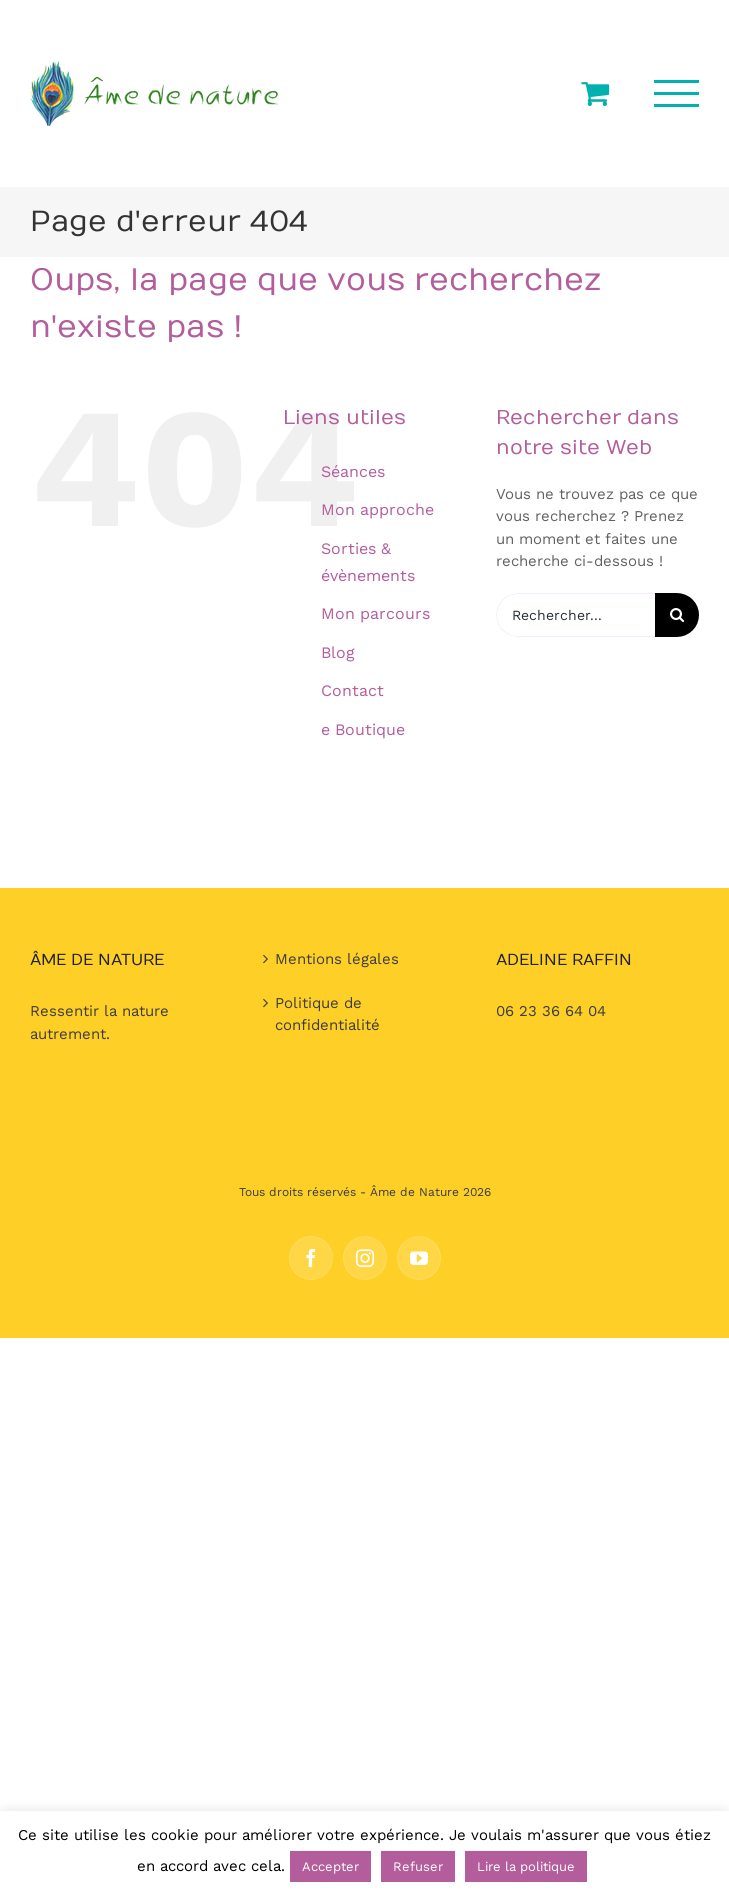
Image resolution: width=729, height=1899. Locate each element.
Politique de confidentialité (327, 1014)
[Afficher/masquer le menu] (677, 93)
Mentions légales (337, 959)
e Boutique (363, 729)
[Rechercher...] (575, 615)
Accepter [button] (330, 1866)
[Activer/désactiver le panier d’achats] (595, 93)
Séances (353, 471)
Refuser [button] (418, 1866)
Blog (338, 652)
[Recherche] (677, 615)
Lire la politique (526, 1866)
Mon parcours (375, 613)
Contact (352, 690)
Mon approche (377, 509)
